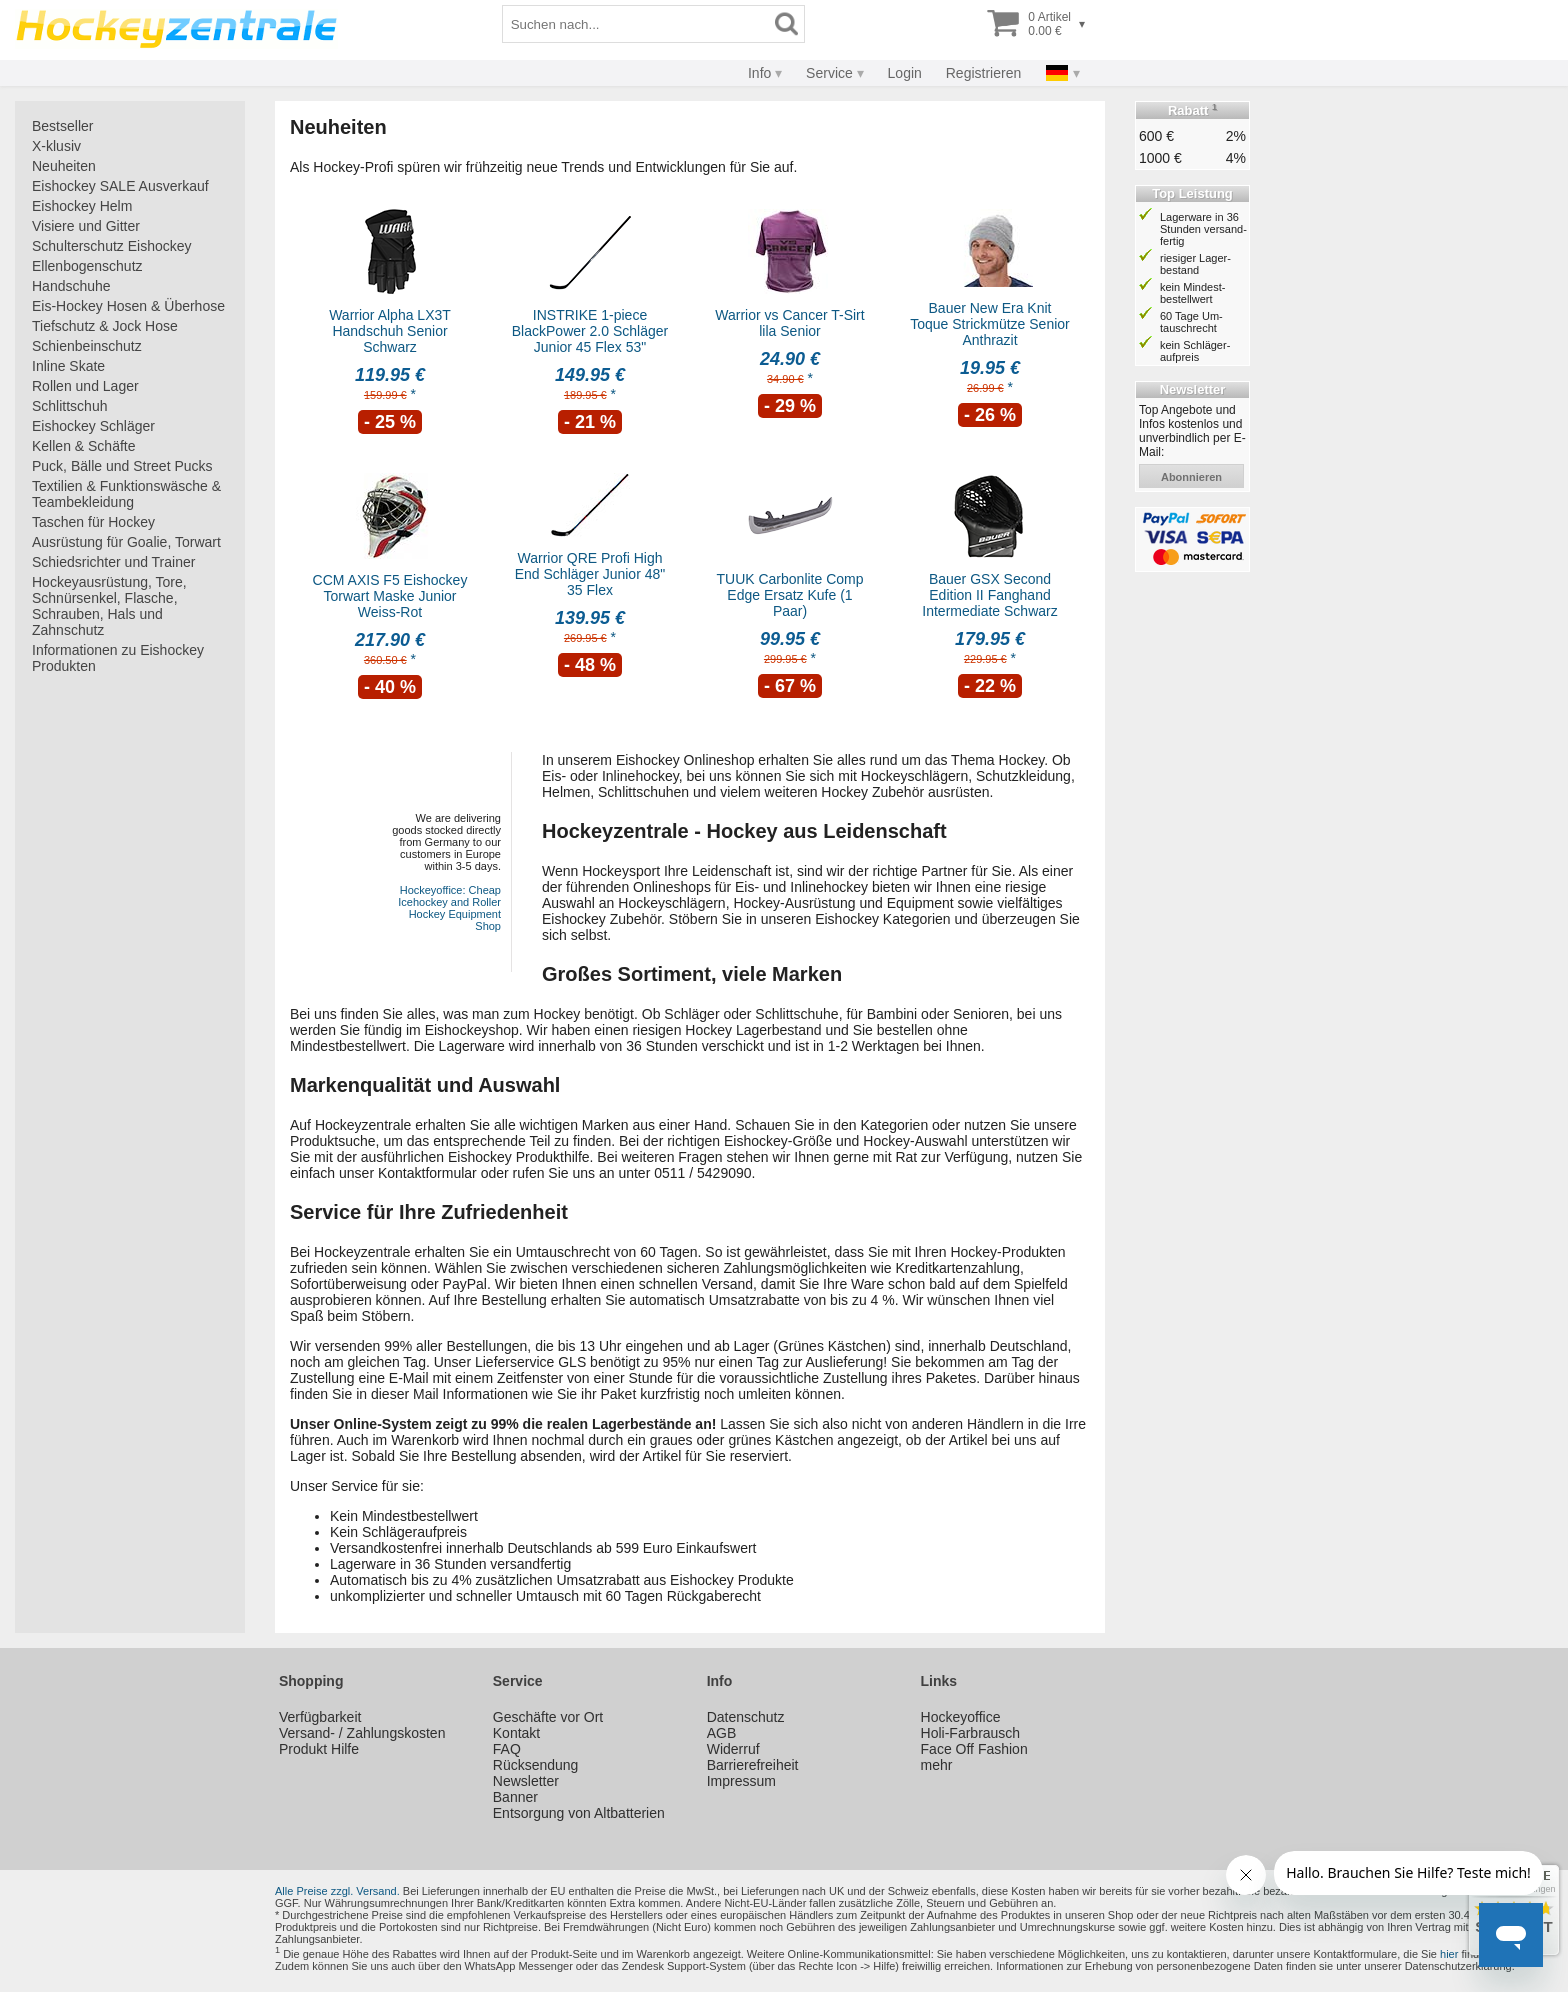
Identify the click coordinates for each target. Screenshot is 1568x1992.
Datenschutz (746, 1717)
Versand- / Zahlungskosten (362, 1733)
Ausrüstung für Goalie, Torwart (126, 542)
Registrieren (983, 73)
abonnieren (1191, 477)
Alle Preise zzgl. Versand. (337, 1891)
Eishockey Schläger (93, 426)
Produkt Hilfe (319, 1749)
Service (829, 73)
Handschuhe (71, 286)
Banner (515, 1797)
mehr (937, 1765)
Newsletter (526, 1781)
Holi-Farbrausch (971, 1733)
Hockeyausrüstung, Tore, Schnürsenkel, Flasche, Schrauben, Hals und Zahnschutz (109, 606)
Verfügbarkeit (320, 1717)
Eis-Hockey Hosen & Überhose (128, 306)
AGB (722, 1733)
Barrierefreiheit (753, 1765)
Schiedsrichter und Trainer (113, 562)
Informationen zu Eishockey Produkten (118, 658)
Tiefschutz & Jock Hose (105, 326)
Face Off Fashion (974, 1749)
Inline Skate (68, 366)
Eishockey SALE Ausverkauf (120, 186)
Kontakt (516, 1733)
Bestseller (62, 126)
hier (1449, 1954)
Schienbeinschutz (87, 346)
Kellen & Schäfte (84, 446)
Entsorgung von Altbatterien (579, 1813)
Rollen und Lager (85, 386)
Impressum (741, 1781)
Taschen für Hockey (93, 522)
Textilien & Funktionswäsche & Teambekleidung (126, 494)
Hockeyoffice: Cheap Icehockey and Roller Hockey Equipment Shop (449, 908)
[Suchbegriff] (636, 24)
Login (905, 73)
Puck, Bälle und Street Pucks (122, 466)
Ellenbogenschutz (87, 266)
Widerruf (733, 1749)
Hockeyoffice (961, 1717)
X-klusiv (56, 146)
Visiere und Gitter (86, 226)
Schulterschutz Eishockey (112, 246)
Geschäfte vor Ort (548, 1717)
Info (759, 73)
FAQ (507, 1749)
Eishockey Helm (82, 206)
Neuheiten (64, 166)
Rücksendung (536, 1765)
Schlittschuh (69, 406)
